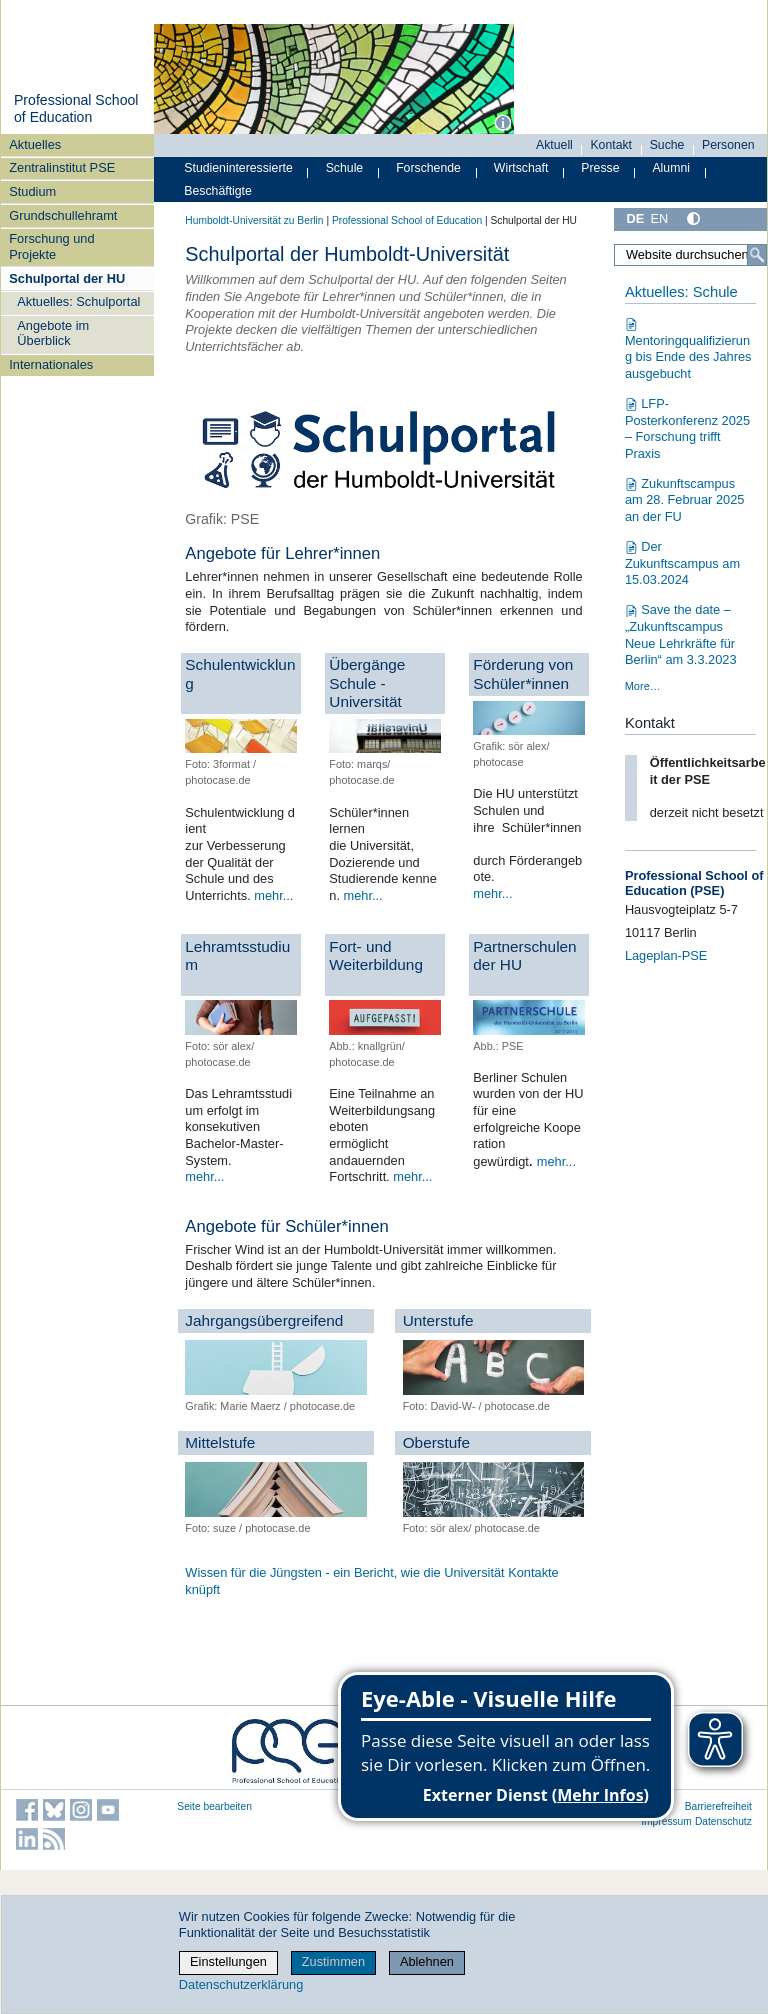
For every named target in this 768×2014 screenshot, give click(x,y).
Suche (667, 145)
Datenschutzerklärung (241, 1984)
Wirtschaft (521, 168)
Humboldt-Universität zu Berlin (254, 220)
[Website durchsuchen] (690, 255)
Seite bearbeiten (214, 1806)
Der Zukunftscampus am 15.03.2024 (682, 563)
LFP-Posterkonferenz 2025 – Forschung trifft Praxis (687, 428)
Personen (728, 145)
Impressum (666, 1821)
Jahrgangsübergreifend (264, 1320)
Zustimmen (333, 1961)
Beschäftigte (218, 191)
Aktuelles (35, 144)
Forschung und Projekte (51, 246)
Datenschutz (723, 1821)
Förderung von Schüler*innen (523, 673)
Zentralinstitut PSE (62, 167)
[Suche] (757, 255)
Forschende (428, 168)
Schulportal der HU (67, 278)
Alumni (671, 168)
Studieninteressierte (238, 168)
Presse (600, 168)
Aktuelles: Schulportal (78, 301)
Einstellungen (228, 1961)
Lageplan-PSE (666, 955)
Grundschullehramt (63, 215)
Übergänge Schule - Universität (367, 683)
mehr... (273, 895)
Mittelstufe (220, 1442)
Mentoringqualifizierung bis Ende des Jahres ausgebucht (688, 349)
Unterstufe (438, 1320)
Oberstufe (436, 1442)
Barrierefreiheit (718, 1806)
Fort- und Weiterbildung (376, 955)
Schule (345, 168)
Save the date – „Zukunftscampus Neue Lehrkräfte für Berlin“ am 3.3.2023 (681, 634)
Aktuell (554, 145)
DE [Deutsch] (635, 218)
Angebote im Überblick (53, 333)
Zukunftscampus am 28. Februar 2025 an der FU (685, 500)
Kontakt (611, 145)
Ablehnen (427, 1961)
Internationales (51, 364)
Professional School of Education (76, 109)
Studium (32, 191)
